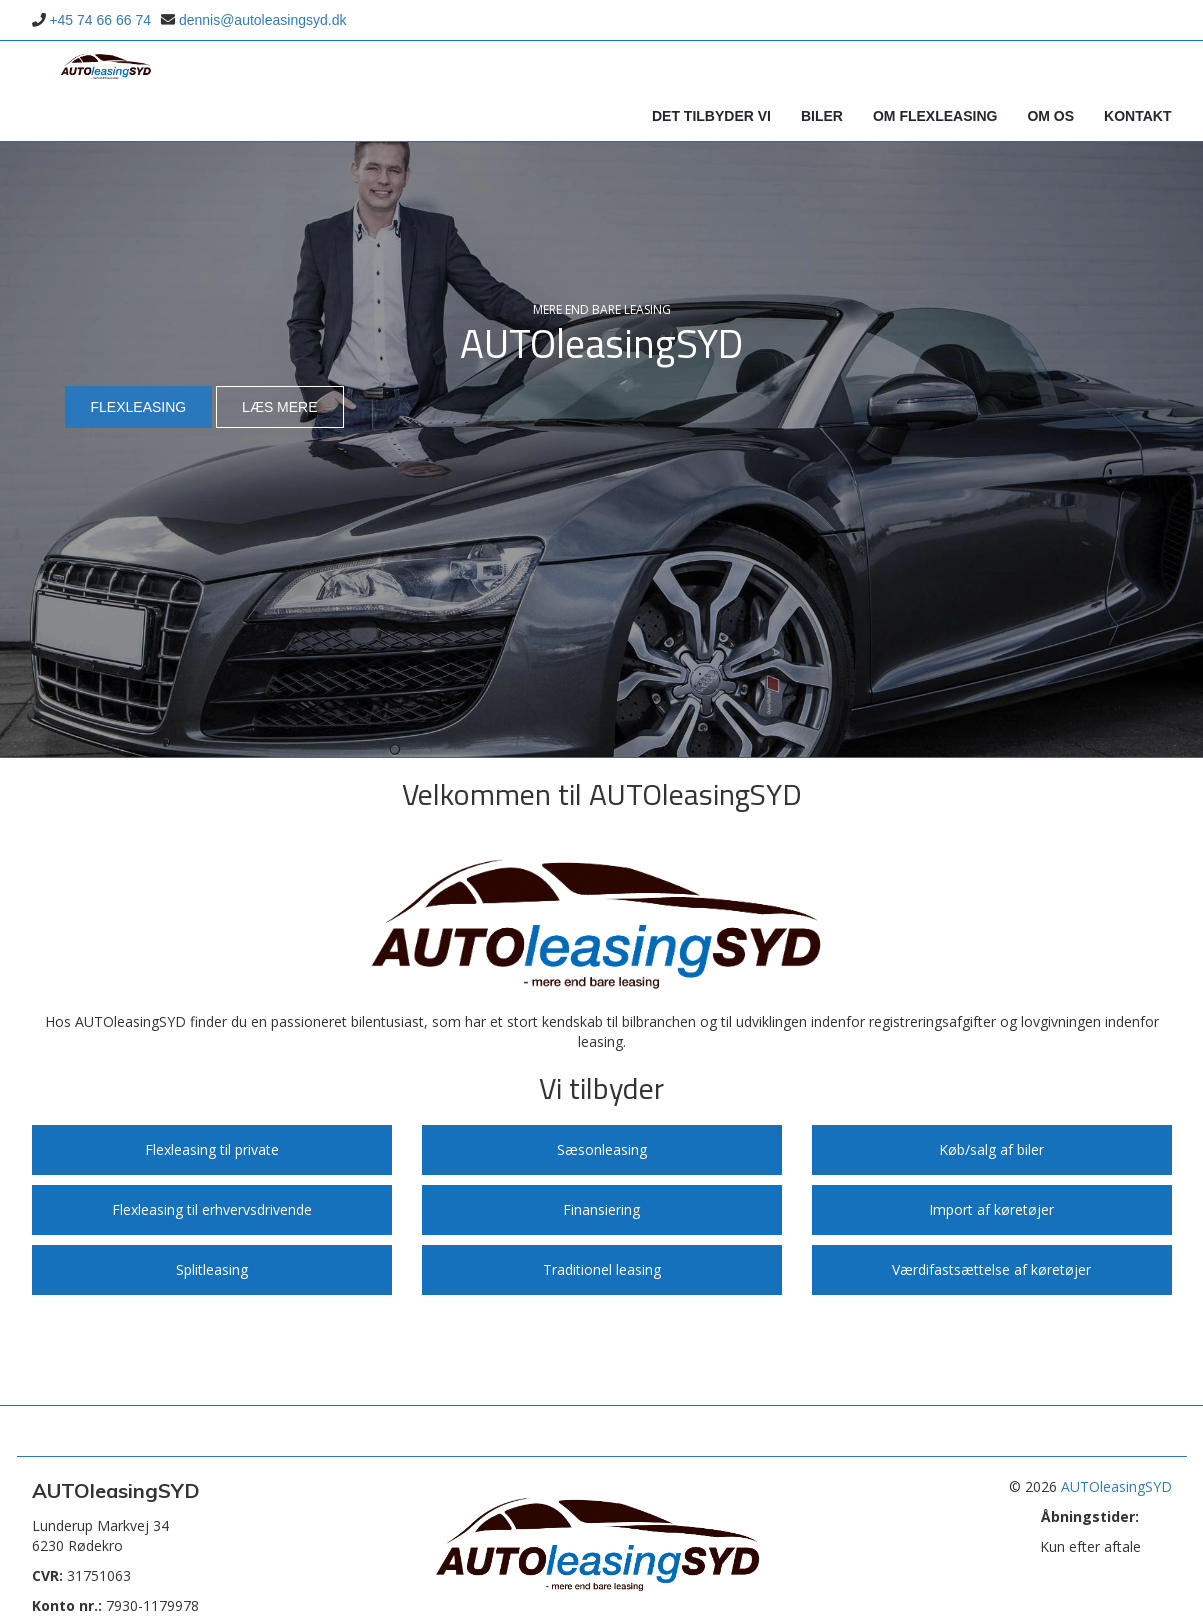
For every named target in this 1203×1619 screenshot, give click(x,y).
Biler (822, 116)
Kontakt (1137, 116)
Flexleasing (139, 407)
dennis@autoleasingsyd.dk (263, 20)
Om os (1050, 116)
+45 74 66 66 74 (100, 20)
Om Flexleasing (935, 116)
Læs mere (279, 407)
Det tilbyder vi (711, 116)
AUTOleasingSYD (1116, 1486)
